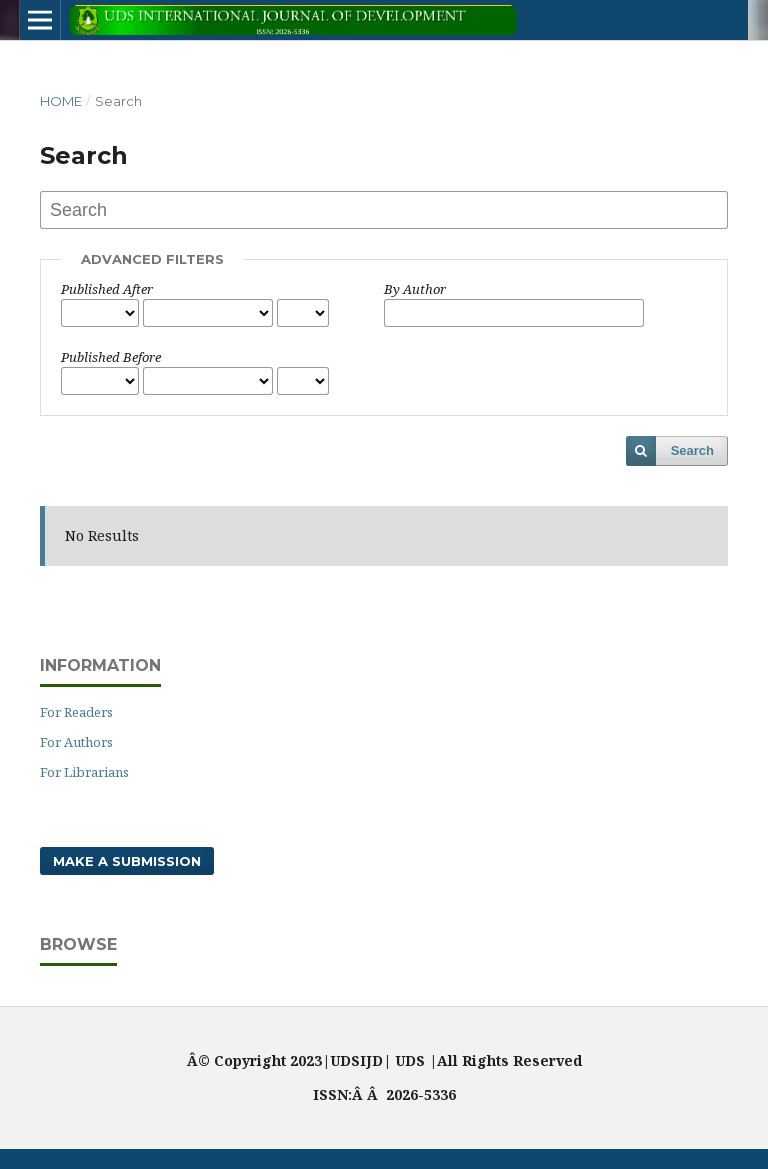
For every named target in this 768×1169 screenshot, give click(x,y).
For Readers (76, 712)
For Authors (76, 742)
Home (61, 101)
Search (692, 450)
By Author (415, 289)
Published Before (111, 357)
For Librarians (84, 772)
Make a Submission (127, 861)
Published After (107, 289)
